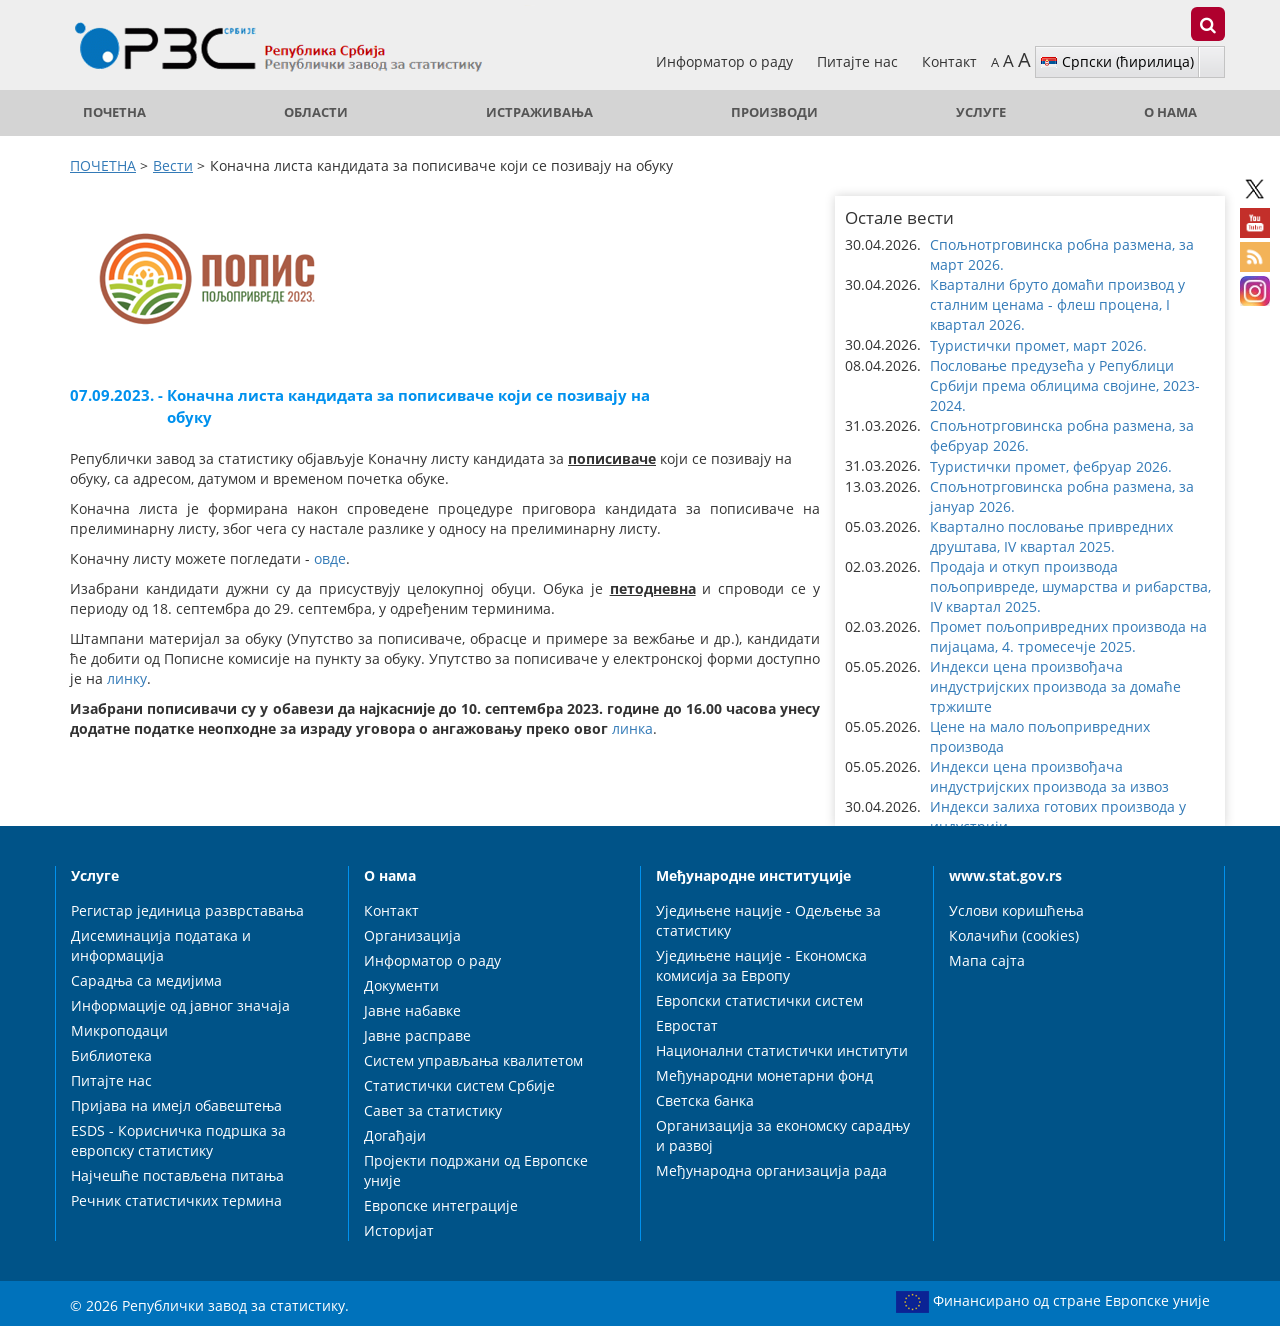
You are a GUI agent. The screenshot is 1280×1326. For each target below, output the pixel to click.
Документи (401, 985)
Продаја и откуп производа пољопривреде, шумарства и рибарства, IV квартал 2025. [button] (1070, 586)
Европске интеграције (441, 1205)
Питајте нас (859, 61)
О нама (1170, 112)
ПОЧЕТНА (114, 112)
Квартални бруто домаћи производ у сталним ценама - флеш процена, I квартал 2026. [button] (1057, 304)
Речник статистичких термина (176, 1200)
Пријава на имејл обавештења (176, 1105)
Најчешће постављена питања (177, 1175)
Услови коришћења (1016, 910)
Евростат (687, 1025)
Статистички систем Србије (459, 1085)
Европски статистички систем (759, 1000)
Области (316, 112)
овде (330, 558)
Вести (173, 165)
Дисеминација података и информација (161, 945)
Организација (412, 935)
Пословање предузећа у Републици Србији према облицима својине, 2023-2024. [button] (1065, 385)
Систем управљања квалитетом (473, 1060)
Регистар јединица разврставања (187, 910)
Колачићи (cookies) (1014, 935)
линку (127, 678)
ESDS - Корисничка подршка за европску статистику (178, 1140)
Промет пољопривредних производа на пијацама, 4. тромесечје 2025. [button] (1068, 636)
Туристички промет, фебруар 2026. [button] (1051, 466)
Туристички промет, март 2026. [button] (1038, 345)
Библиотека (111, 1055)
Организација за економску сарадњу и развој (783, 1135)
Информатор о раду (726, 61)
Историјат (399, 1230)
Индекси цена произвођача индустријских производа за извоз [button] (1049, 776)
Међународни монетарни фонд (764, 1075)
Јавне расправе (417, 1035)
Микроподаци (119, 1030)
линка (632, 728)
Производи (774, 112)
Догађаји (395, 1135)
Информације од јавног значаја (180, 1005)
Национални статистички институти (782, 1050)
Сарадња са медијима (146, 980)
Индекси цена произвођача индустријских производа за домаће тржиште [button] (1055, 686)
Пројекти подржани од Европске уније (476, 1170)
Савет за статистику (433, 1110)
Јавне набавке (412, 1010)
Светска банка (705, 1100)
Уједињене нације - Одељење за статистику (768, 920)
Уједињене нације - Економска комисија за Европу (761, 965)
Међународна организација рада (771, 1170)
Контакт (949, 61)
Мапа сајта (987, 960)
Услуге (981, 112)
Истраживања (539, 112)
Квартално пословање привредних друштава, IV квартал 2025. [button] (1051, 536)
